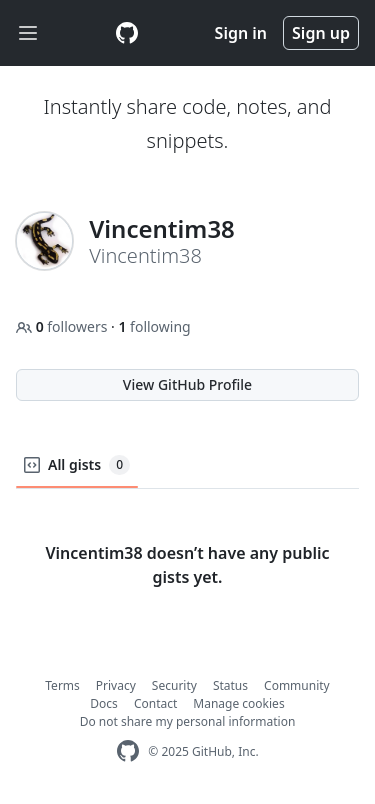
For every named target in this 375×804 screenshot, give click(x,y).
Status (230, 685)
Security (174, 685)
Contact (155, 703)
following (154, 326)
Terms (62, 685)
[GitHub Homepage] (128, 751)
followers (63, 326)
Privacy (116, 685)
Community (297, 685)
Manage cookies (238, 703)
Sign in (241, 33)
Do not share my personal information (188, 721)
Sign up (321, 33)
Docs (104, 703)
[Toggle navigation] (28, 33)
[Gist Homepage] (127, 33)
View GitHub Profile (187, 384)
